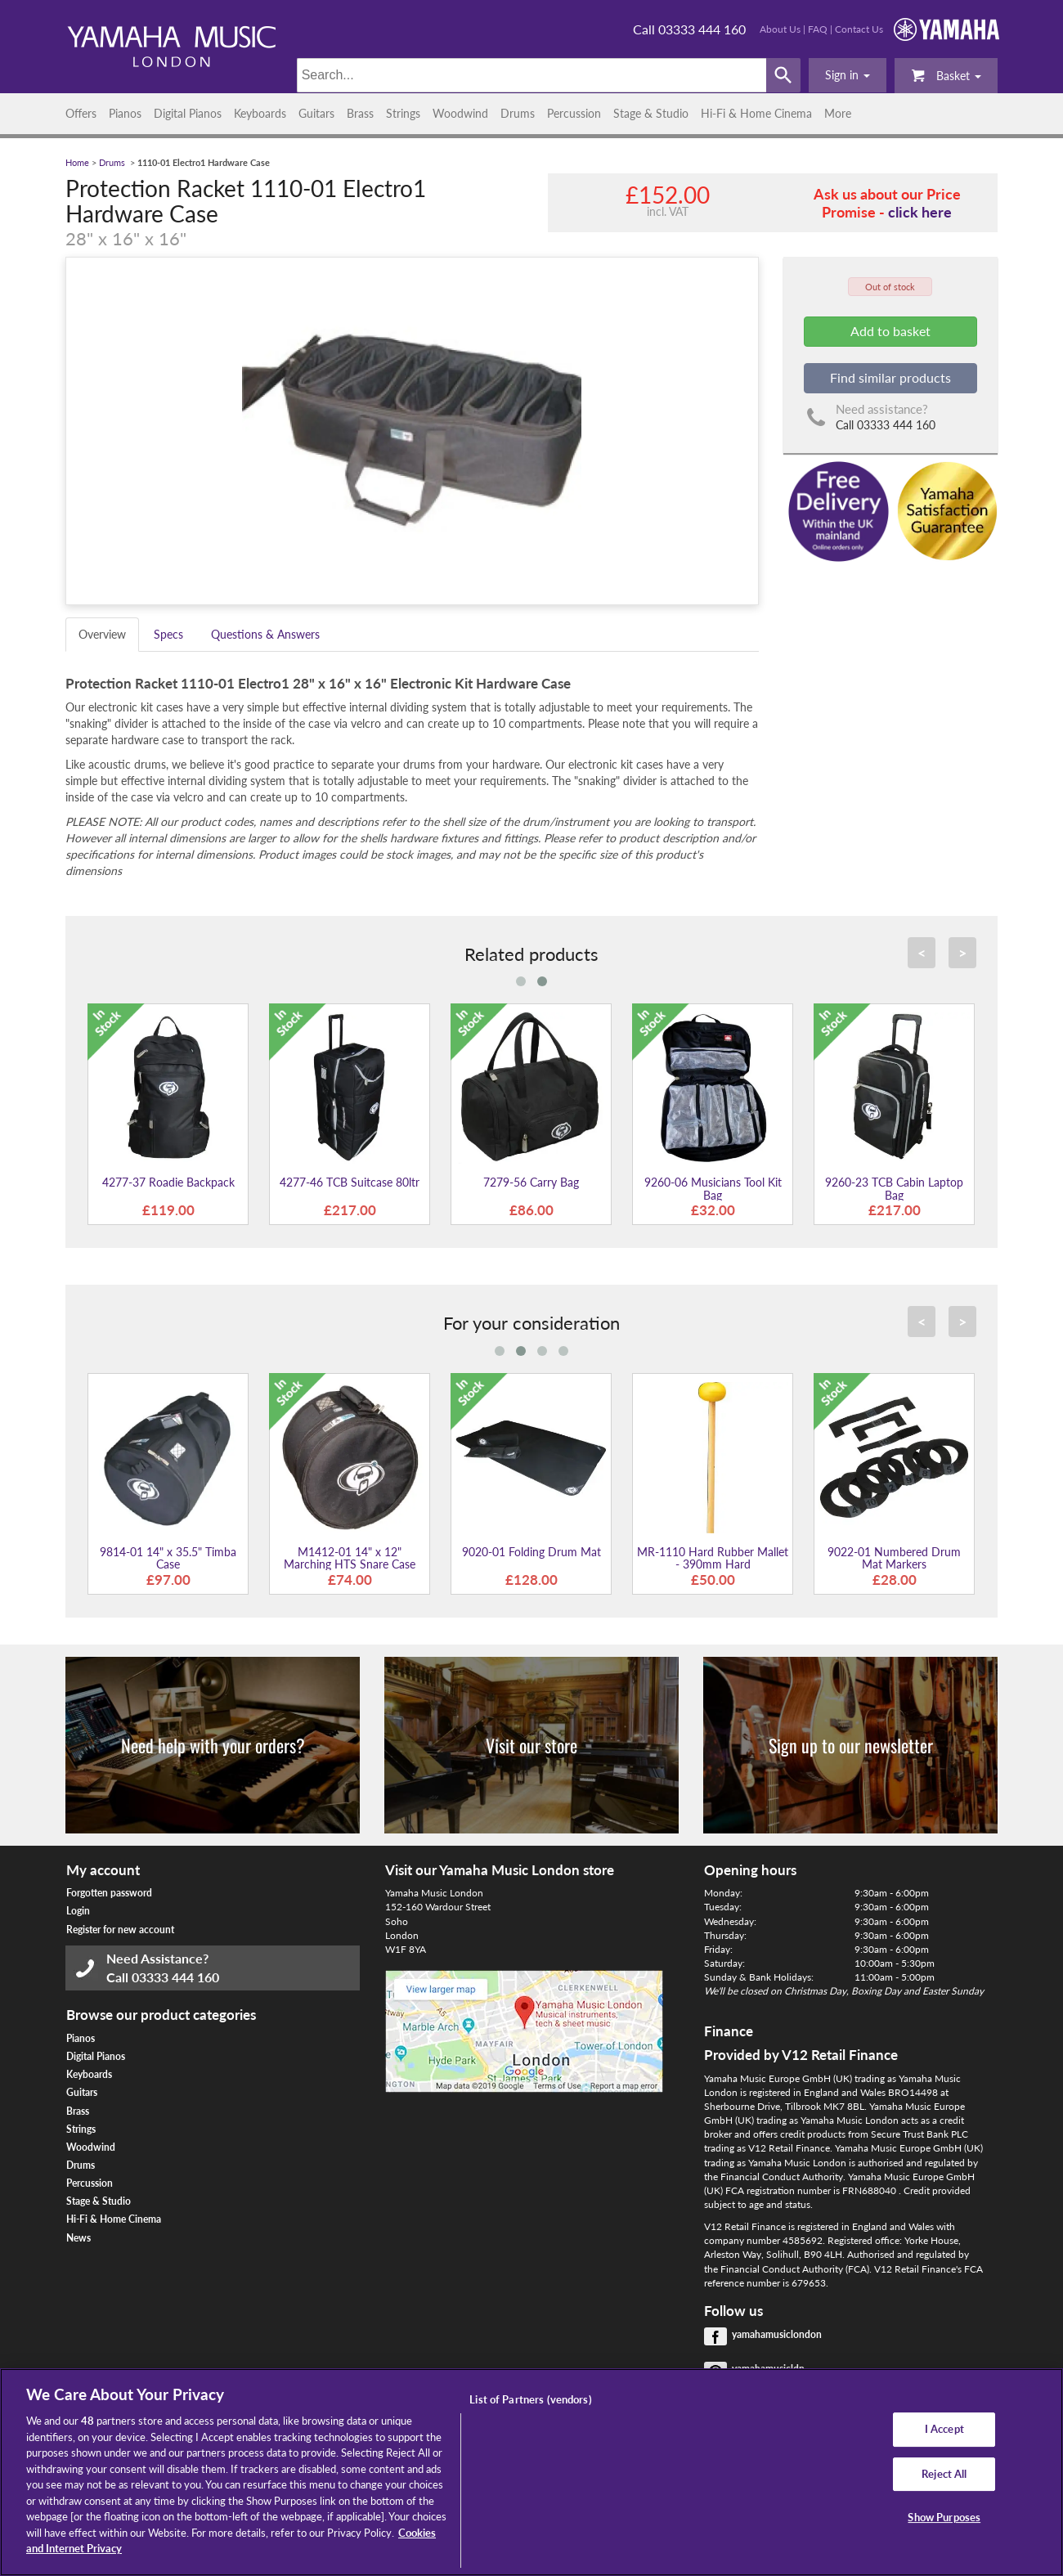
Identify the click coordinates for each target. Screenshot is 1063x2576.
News (78, 2238)
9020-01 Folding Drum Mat (531, 1552)
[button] (847, 75)
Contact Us (859, 29)
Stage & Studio (650, 113)
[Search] (532, 75)
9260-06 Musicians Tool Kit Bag (713, 1188)
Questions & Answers (265, 634)
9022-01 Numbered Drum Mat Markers (894, 1558)
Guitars (316, 113)
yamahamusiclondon (777, 2334)
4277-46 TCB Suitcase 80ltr (349, 1182)
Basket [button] (946, 74)
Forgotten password (109, 1893)
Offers (80, 113)
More (837, 113)
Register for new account (120, 1929)
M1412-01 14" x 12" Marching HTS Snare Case (349, 1558)
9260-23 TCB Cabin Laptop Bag (894, 1188)
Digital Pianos (188, 113)
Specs (168, 634)
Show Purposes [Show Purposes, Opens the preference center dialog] (944, 2517)
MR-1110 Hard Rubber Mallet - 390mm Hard (712, 1558)
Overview (102, 634)
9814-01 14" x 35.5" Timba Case (168, 1558)
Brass (360, 113)
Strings (403, 113)
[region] (531, 2472)
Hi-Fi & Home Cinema (756, 113)
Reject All (944, 2473)
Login (78, 1911)
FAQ (818, 29)
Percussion (574, 113)
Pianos (125, 113)
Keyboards (260, 113)
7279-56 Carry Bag (531, 1182)
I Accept (944, 2428)
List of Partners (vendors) (530, 2399)
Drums (517, 113)
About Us (780, 29)
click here (920, 212)
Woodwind (460, 113)
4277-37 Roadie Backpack (168, 1182)
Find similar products (890, 377)
